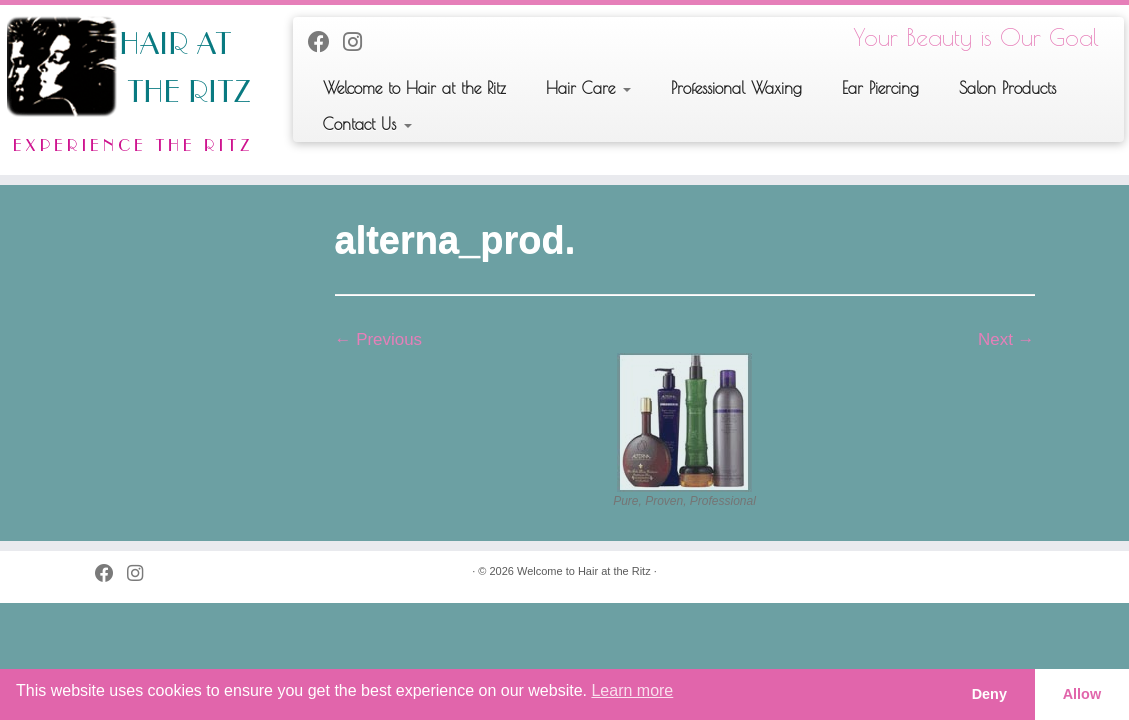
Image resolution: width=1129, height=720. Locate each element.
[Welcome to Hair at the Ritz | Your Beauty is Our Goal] (132, 90)
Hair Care (588, 88)
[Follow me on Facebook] (325, 42)
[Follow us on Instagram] (359, 42)
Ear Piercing (880, 88)
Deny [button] (989, 694)
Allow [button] (1082, 694)
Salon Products (1007, 88)
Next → (1006, 339)
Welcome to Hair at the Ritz (414, 88)
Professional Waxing (736, 88)
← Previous (379, 339)
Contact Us (367, 124)
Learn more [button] (632, 690)
